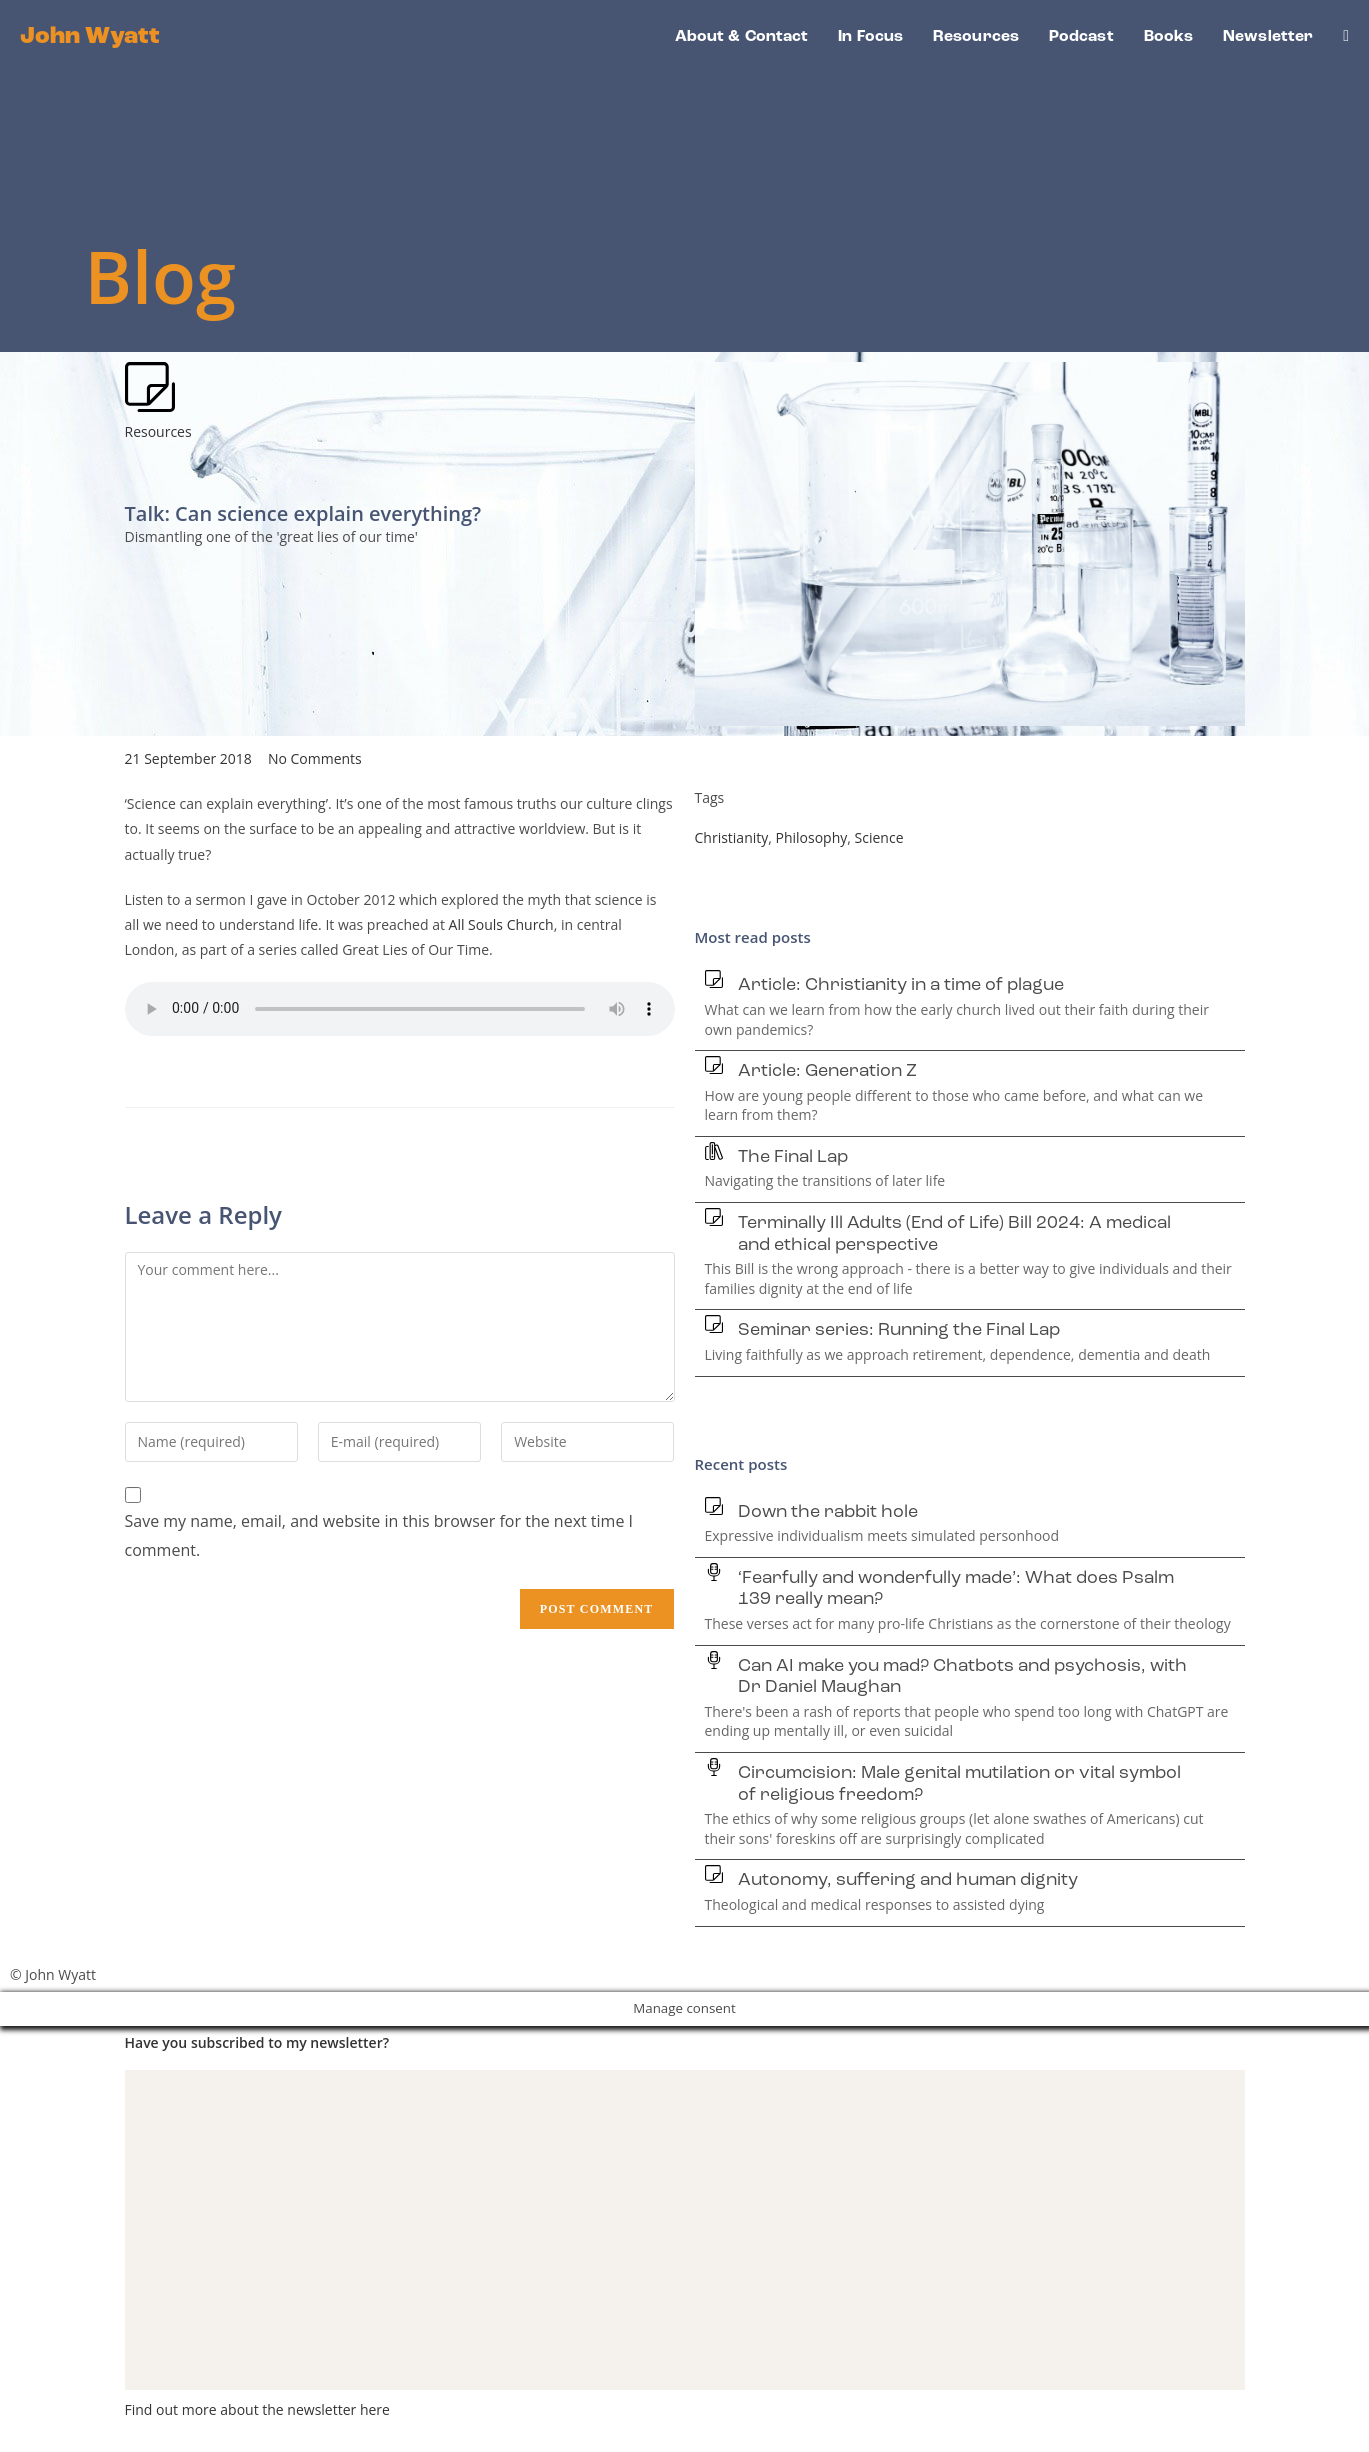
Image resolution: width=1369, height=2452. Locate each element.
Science (879, 837)
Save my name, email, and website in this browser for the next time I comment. (379, 1535)
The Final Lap (793, 1157)
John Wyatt (90, 37)
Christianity (732, 837)
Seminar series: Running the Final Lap (899, 1330)
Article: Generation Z (827, 1071)
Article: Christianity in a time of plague (901, 985)
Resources (158, 431)
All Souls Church (501, 924)
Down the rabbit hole (828, 1512)
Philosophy (812, 837)
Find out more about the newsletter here (257, 2409)
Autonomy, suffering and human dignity (908, 1880)
